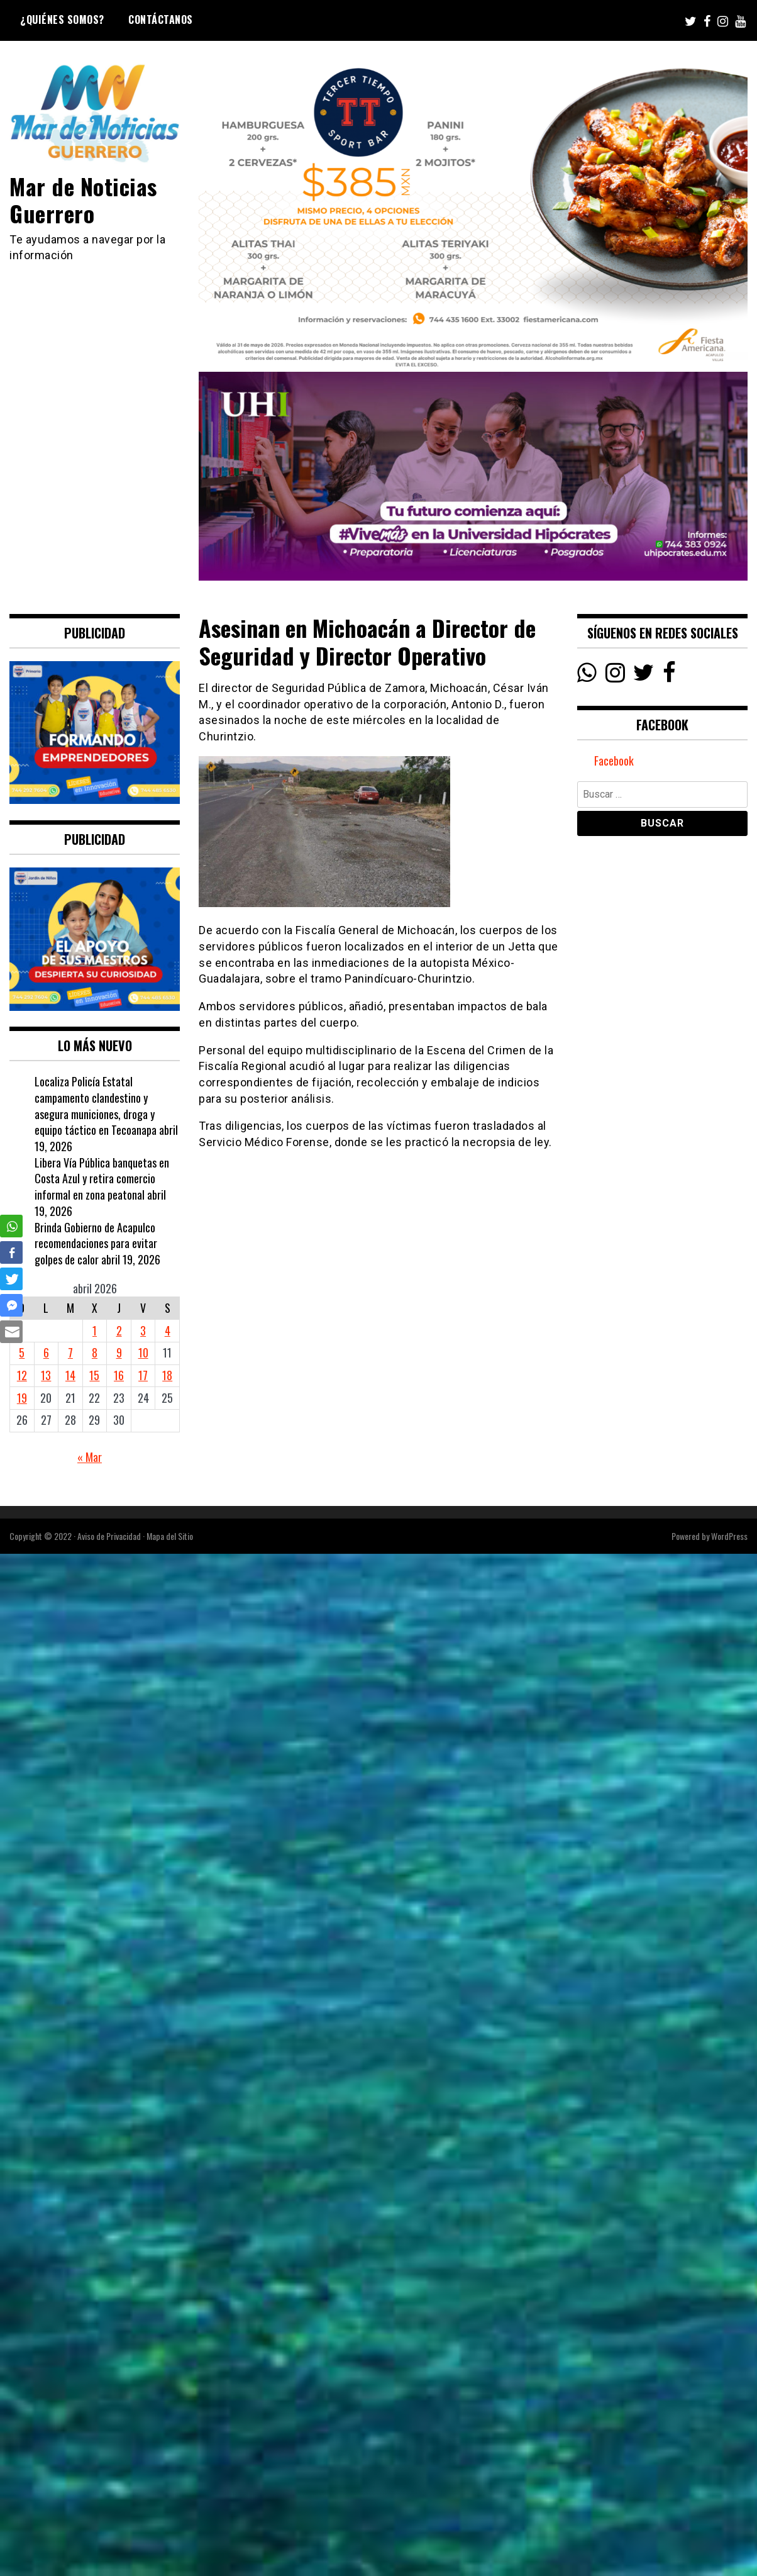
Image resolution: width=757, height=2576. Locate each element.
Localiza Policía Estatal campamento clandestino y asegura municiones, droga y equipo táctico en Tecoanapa (96, 1105)
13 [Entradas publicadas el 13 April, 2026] (46, 1375)
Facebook (614, 760)
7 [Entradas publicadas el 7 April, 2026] (70, 1352)
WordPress (729, 1535)
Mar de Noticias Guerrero (83, 199)
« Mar (89, 1457)
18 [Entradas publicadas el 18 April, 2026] (167, 1375)
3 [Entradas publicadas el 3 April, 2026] (143, 1330)
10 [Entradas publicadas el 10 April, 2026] (143, 1352)
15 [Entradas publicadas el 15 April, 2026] (94, 1375)
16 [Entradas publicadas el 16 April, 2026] (119, 1375)
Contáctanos (160, 19)
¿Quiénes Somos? (62, 19)
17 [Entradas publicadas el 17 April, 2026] (143, 1375)
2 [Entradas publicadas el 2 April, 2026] (119, 1330)
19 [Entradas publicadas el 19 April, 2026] (22, 1398)
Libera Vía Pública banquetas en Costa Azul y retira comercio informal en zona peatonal (102, 1178)
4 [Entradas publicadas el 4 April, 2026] (167, 1330)
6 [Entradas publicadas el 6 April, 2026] (46, 1352)
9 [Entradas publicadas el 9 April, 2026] (119, 1352)
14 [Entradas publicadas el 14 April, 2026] (70, 1375)
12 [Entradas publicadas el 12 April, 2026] (22, 1375)
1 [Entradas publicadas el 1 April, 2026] (94, 1330)
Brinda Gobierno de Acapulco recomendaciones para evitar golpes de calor (96, 1243)
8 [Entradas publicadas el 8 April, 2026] (94, 1352)
